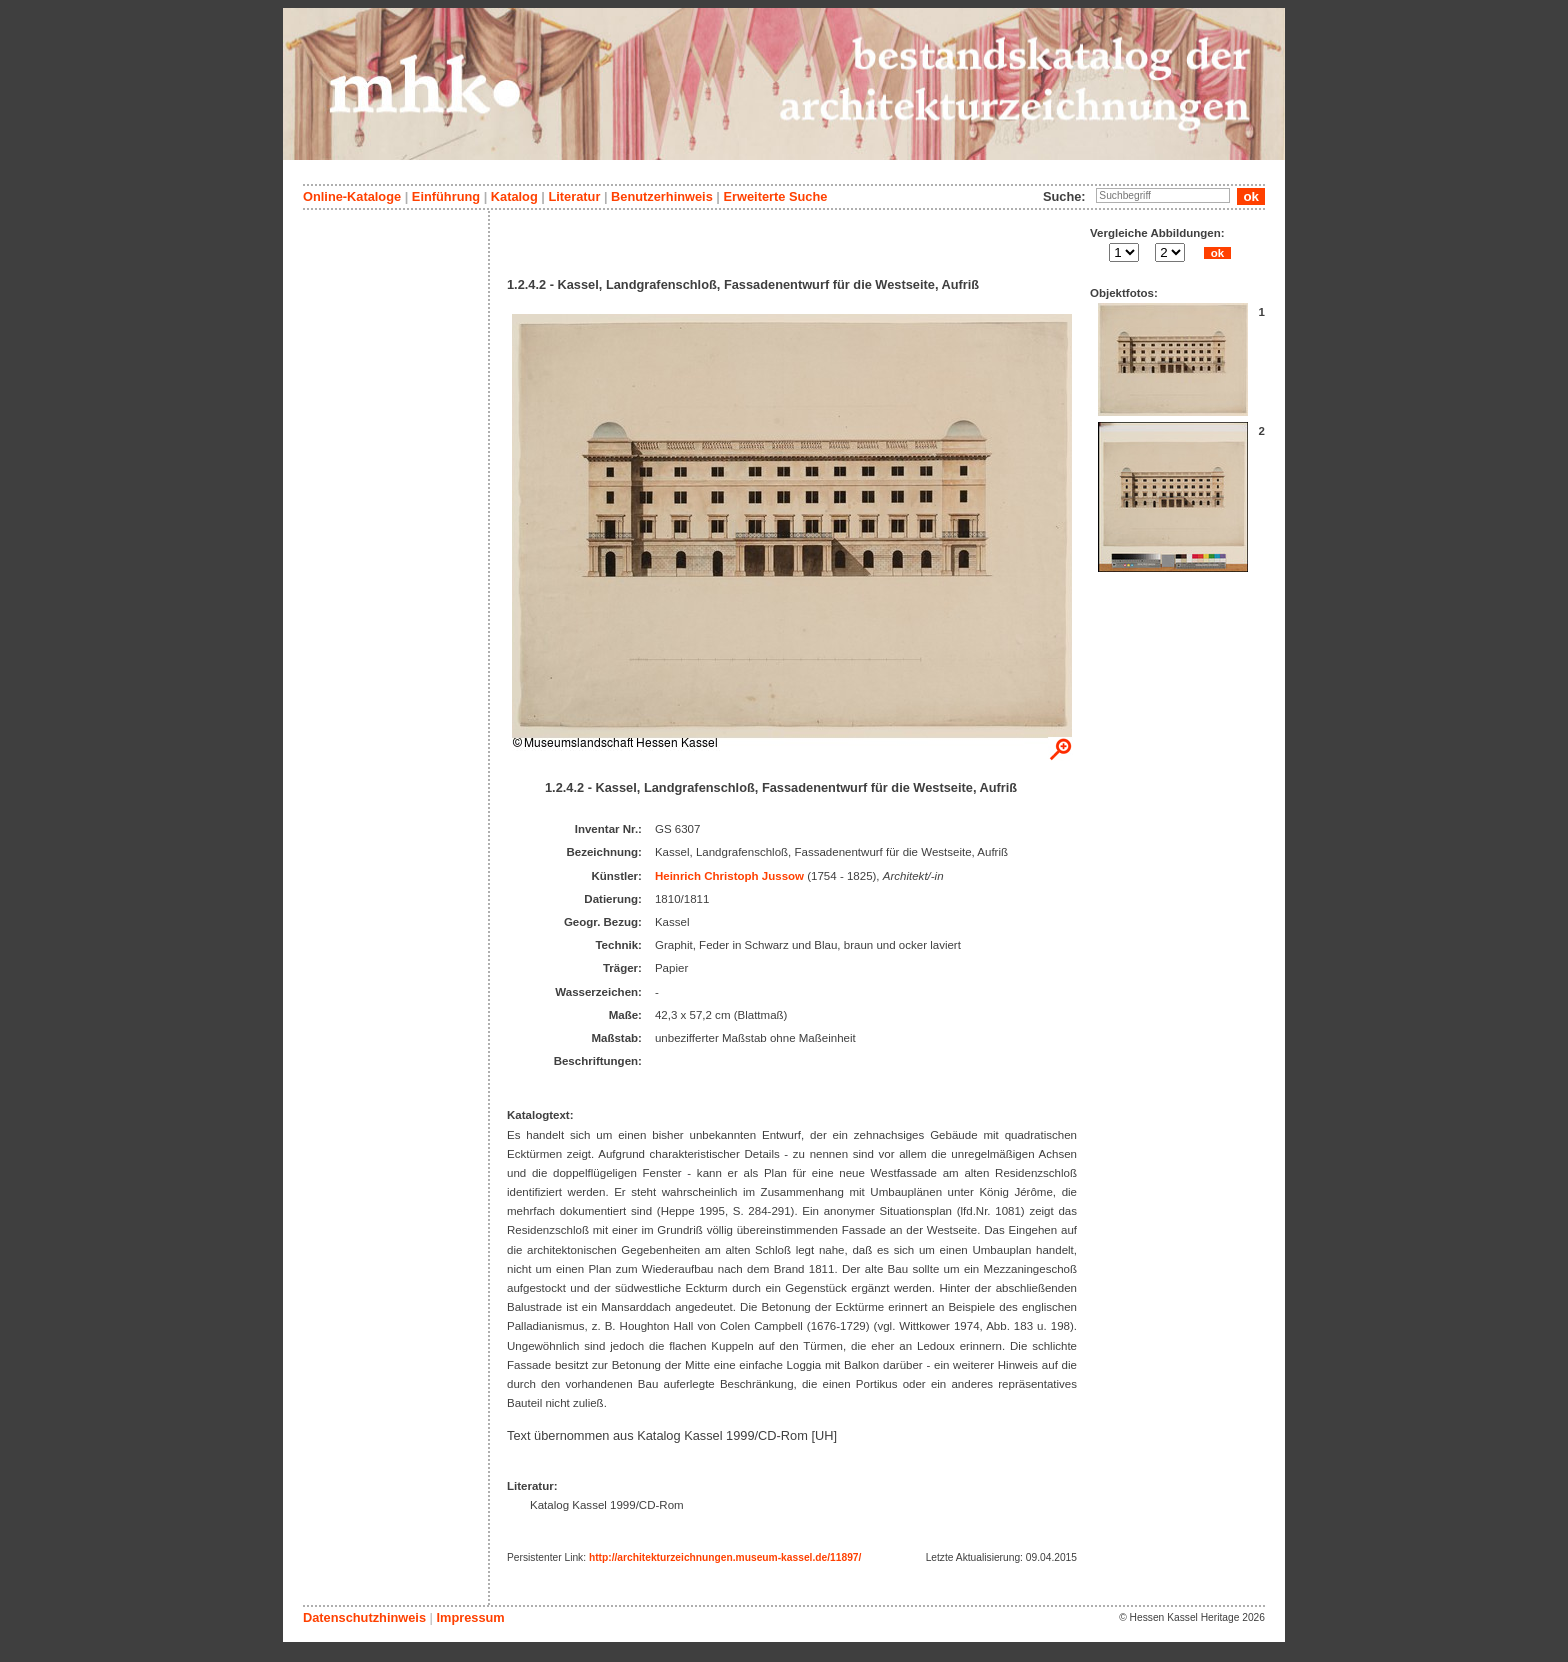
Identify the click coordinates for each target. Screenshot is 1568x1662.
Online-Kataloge (352, 196)
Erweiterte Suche (775, 196)
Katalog (514, 196)
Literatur (574, 196)
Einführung (446, 196)
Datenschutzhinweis (364, 1617)
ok (1217, 253)
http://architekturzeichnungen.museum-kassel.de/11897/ (725, 1557)
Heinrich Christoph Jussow (729, 876)
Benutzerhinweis (662, 196)
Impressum (470, 1617)
